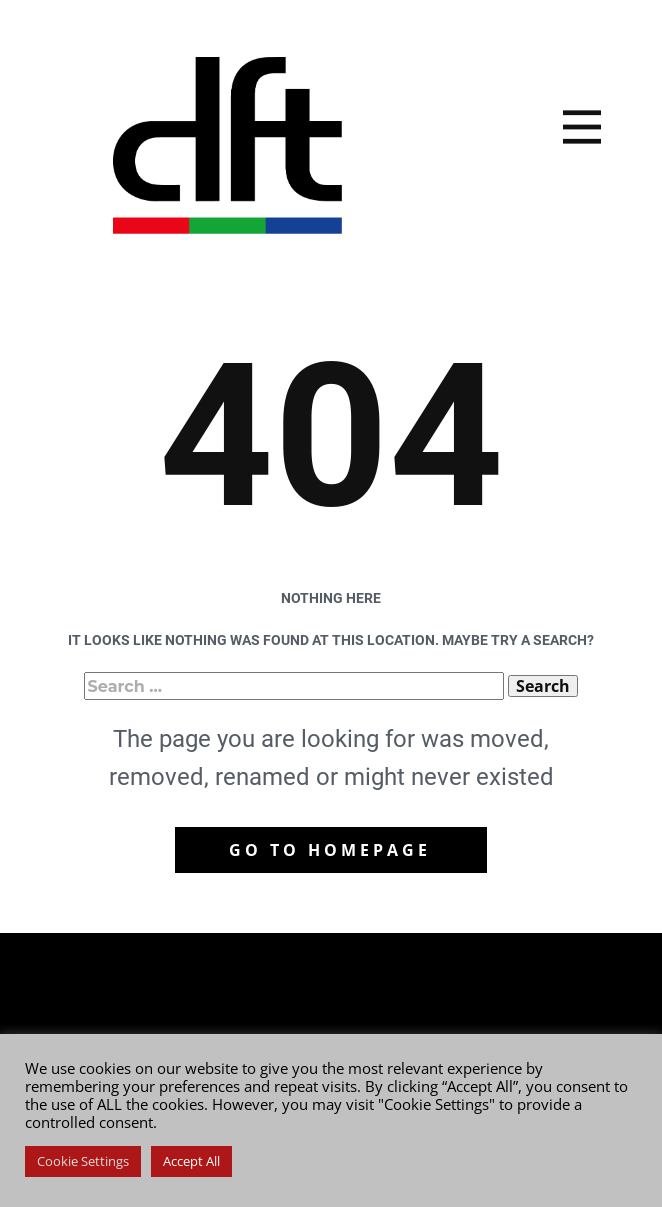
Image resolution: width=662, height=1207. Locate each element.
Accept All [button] (191, 1161)
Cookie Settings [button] (83, 1161)
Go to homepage (330, 850)
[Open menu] (582, 127)
